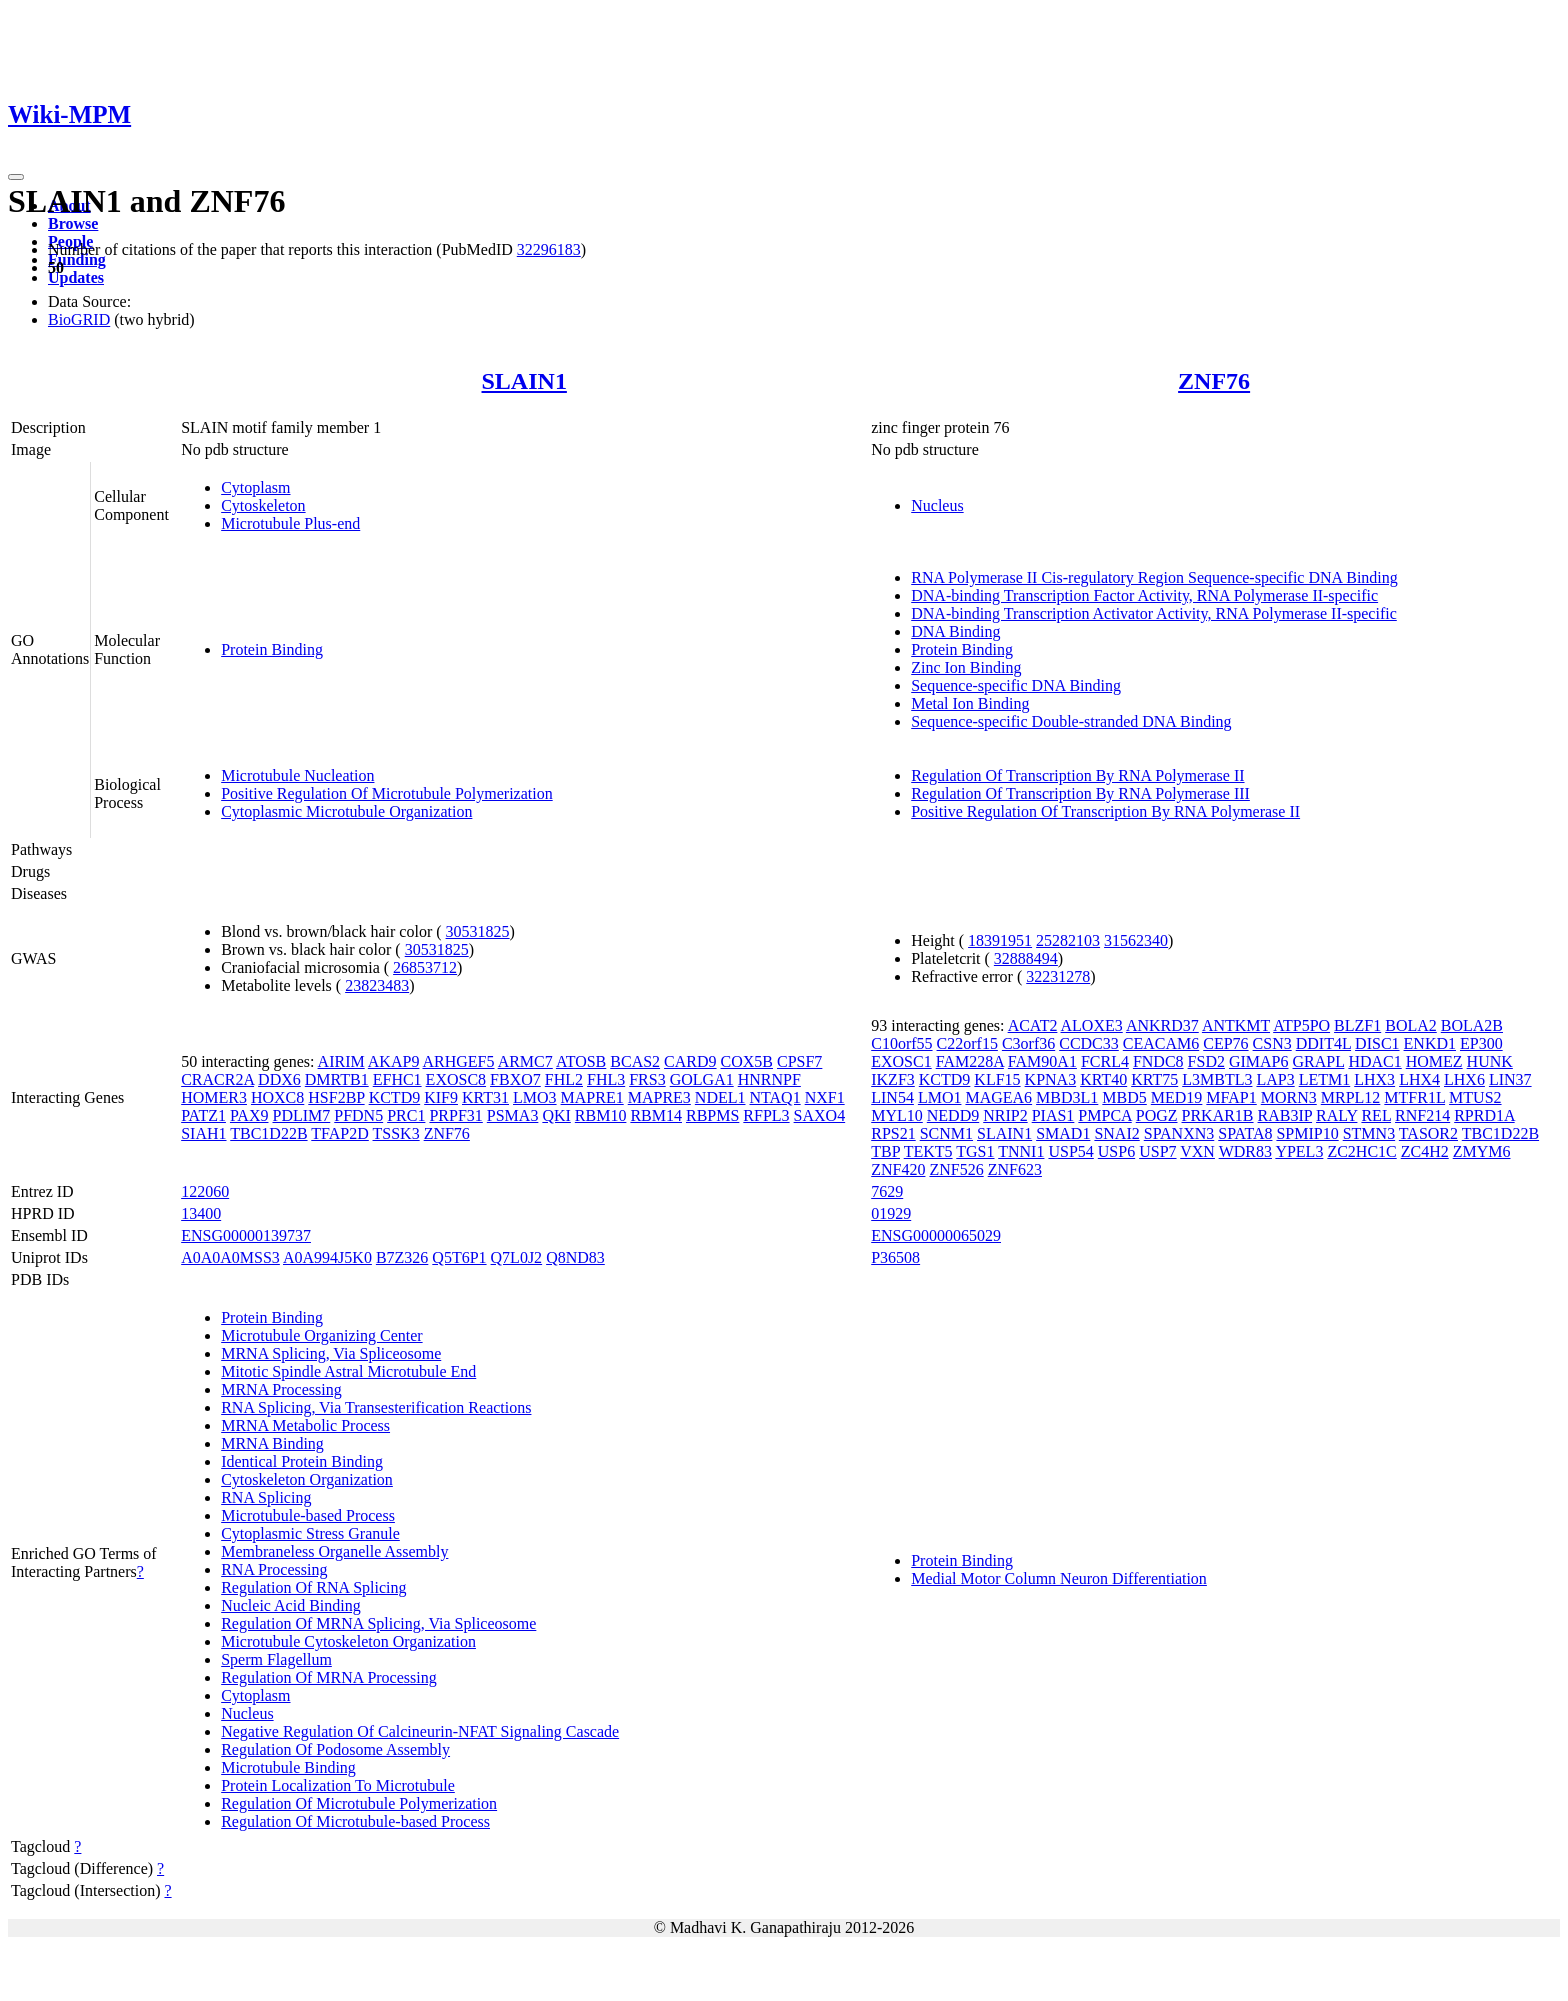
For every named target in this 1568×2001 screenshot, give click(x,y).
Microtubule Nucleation (297, 775)
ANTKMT (1236, 1025)
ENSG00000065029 (936, 1235)
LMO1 (940, 1097)
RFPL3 (766, 1115)
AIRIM (341, 1061)
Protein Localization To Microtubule (338, 1785)
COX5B (747, 1061)
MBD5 (1124, 1097)
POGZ (1157, 1115)
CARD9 (690, 1061)
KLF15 (997, 1079)
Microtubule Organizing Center (321, 1335)
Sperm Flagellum (276, 1659)
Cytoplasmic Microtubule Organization (346, 811)
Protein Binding (272, 649)
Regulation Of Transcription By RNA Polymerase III (1080, 793)
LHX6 (1464, 1079)
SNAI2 (1116, 1133)
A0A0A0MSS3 (230, 1257)
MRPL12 (1351, 1097)
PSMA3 (513, 1115)
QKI (556, 1115)
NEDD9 (953, 1115)
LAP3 (1275, 1079)
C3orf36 (1028, 1043)
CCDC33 (1089, 1043)
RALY (1336, 1115)
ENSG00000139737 (246, 1235)
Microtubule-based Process (308, 1515)
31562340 (1136, 940)
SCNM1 (946, 1133)
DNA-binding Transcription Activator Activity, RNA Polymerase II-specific (1154, 613)
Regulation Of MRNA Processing (329, 1677)
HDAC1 (1374, 1061)
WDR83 (1245, 1151)
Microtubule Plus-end (290, 523)
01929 (891, 1213)
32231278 (1058, 976)
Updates (76, 277)
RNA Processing (274, 1569)
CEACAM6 (1161, 1043)
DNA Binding (955, 631)
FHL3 (606, 1079)
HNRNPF (769, 1079)
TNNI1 (1021, 1151)
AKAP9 (394, 1061)
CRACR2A (217, 1079)
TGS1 (975, 1151)
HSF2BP (336, 1097)
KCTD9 (395, 1097)
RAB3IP (1285, 1115)
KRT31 (485, 1097)
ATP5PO (1301, 1025)
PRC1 (406, 1115)
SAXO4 (820, 1115)
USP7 (1157, 1151)
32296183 (549, 249)
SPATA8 (1245, 1133)
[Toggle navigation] (16, 177)
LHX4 (1419, 1079)
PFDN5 (358, 1115)
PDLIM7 (301, 1115)
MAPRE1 (592, 1097)
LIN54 (892, 1097)
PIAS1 (1053, 1115)
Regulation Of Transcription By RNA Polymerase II (1077, 775)
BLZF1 (1357, 1025)
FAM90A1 (1042, 1061)
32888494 (1026, 958)
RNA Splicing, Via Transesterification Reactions (376, 1407)
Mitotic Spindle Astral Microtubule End (348, 1371)
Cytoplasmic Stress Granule (310, 1533)
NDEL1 (720, 1097)
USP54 (1070, 1151)
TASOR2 (1428, 1133)
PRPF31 (455, 1115)
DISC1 (1377, 1043)
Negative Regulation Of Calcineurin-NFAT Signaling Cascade (420, 1731)
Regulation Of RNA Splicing (313, 1587)
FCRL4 (1105, 1061)
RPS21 (893, 1133)
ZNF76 (1214, 381)
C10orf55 (901, 1043)
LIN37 (1510, 1079)
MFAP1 (1231, 1097)
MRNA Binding (272, 1443)
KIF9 (441, 1097)
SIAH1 (203, 1133)
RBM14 (656, 1115)
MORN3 (1289, 1097)
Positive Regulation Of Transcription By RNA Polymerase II (1105, 811)
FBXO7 (515, 1079)
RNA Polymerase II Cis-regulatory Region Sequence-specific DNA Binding (1154, 577)
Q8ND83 (575, 1257)
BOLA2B (1472, 1025)
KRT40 (1103, 1079)
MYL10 (897, 1115)
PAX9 (249, 1115)
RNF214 (1422, 1115)
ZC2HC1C (1361, 1151)
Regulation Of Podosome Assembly (335, 1749)
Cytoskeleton (263, 505)
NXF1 (825, 1097)
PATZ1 (203, 1115)
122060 (205, 1191)
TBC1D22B (268, 1133)
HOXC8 (277, 1097)
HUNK (1490, 1061)
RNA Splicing (266, 1497)
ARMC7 (525, 1061)
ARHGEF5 (459, 1061)
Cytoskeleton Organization (307, 1479)
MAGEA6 (998, 1097)
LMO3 (535, 1097)
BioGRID (79, 319)
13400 (201, 1213)
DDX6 (279, 1079)
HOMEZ (1434, 1061)
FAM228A (970, 1061)
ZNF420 (898, 1169)
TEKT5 (928, 1151)
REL (1376, 1115)
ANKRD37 (1162, 1025)
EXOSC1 (901, 1061)
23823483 (377, 985)
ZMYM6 (1482, 1151)
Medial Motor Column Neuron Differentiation (1059, 1578)
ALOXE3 (1092, 1025)
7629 (887, 1191)
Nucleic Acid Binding (291, 1605)
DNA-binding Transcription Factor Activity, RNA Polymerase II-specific (1144, 595)
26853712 (425, 967)
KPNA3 (1051, 1079)
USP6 (1116, 1151)
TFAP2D (340, 1133)
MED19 (1177, 1097)
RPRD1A (1484, 1115)
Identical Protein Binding (302, 1461)
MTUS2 (1475, 1097)
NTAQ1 (774, 1097)
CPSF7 (799, 1061)
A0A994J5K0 (327, 1257)
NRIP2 (1005, 1115)
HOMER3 (214, 1097)
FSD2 (1206, 1061)
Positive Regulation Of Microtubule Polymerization (387, 793)
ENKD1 (1430, 1043)
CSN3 (1272, 1043)
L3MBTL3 (1217, 1079)
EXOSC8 (456, 1079)
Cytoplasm (255, 487)
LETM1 (1325, 1079)
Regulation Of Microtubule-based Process (355, 1821)
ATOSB (581, 1061)
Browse (73, 223)
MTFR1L (1414, 1097)
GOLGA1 (702, 1079)
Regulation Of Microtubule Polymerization (359, 1803)
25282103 (1068, 940)
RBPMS (712, 1115)
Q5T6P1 (459, 1257)
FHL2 (564, 1079)
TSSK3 (396, 1133)
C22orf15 (967, 1043)
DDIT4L (1323, 1043)
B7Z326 (402, 1257)
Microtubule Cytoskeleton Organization (348, 1641)
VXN (1197, 1151)
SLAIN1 (524, 381)
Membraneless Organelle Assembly (334, 1551)
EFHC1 (397, 1079)
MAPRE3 (659, 1097)
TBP (885, 1151)
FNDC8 (1158, 1061)
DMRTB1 (337, 1079)
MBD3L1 (1067, 1097)
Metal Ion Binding (970, 703)
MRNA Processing (281, 1389)
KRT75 (1154, 1079)
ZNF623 (1015, 1169)
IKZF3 (893, 1079)
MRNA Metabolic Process (305, 1425)
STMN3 (1369, 1133)
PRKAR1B (1218, 1115)
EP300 (1481, 1043)
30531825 (478, 931)
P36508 (895, 1257)
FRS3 (647, 1079)
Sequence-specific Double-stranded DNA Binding (1071, 721)
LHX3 (1374, 1079)
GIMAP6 (1259, 1061)
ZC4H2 (1425, 1151)
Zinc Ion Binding (966, 667)
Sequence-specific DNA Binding (1016, 685)
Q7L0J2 (517, 1257)
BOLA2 (1411, 1025)
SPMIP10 (1307, 1133)
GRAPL (1319, 1061)
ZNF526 (956, 1169)
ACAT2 (1033, 1025)
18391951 (1000, 940)
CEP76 (1225, 1043)
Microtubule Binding (288, 1767)
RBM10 (601, 1115)
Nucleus (937, 505)
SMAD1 (1063, 1133)
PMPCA (1104, 1115)
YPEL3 (1299, 1151)
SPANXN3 (1179, 1133)
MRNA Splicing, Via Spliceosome (331, 1353)
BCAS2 (635, 1061)
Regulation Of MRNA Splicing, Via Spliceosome (378, 1623)
